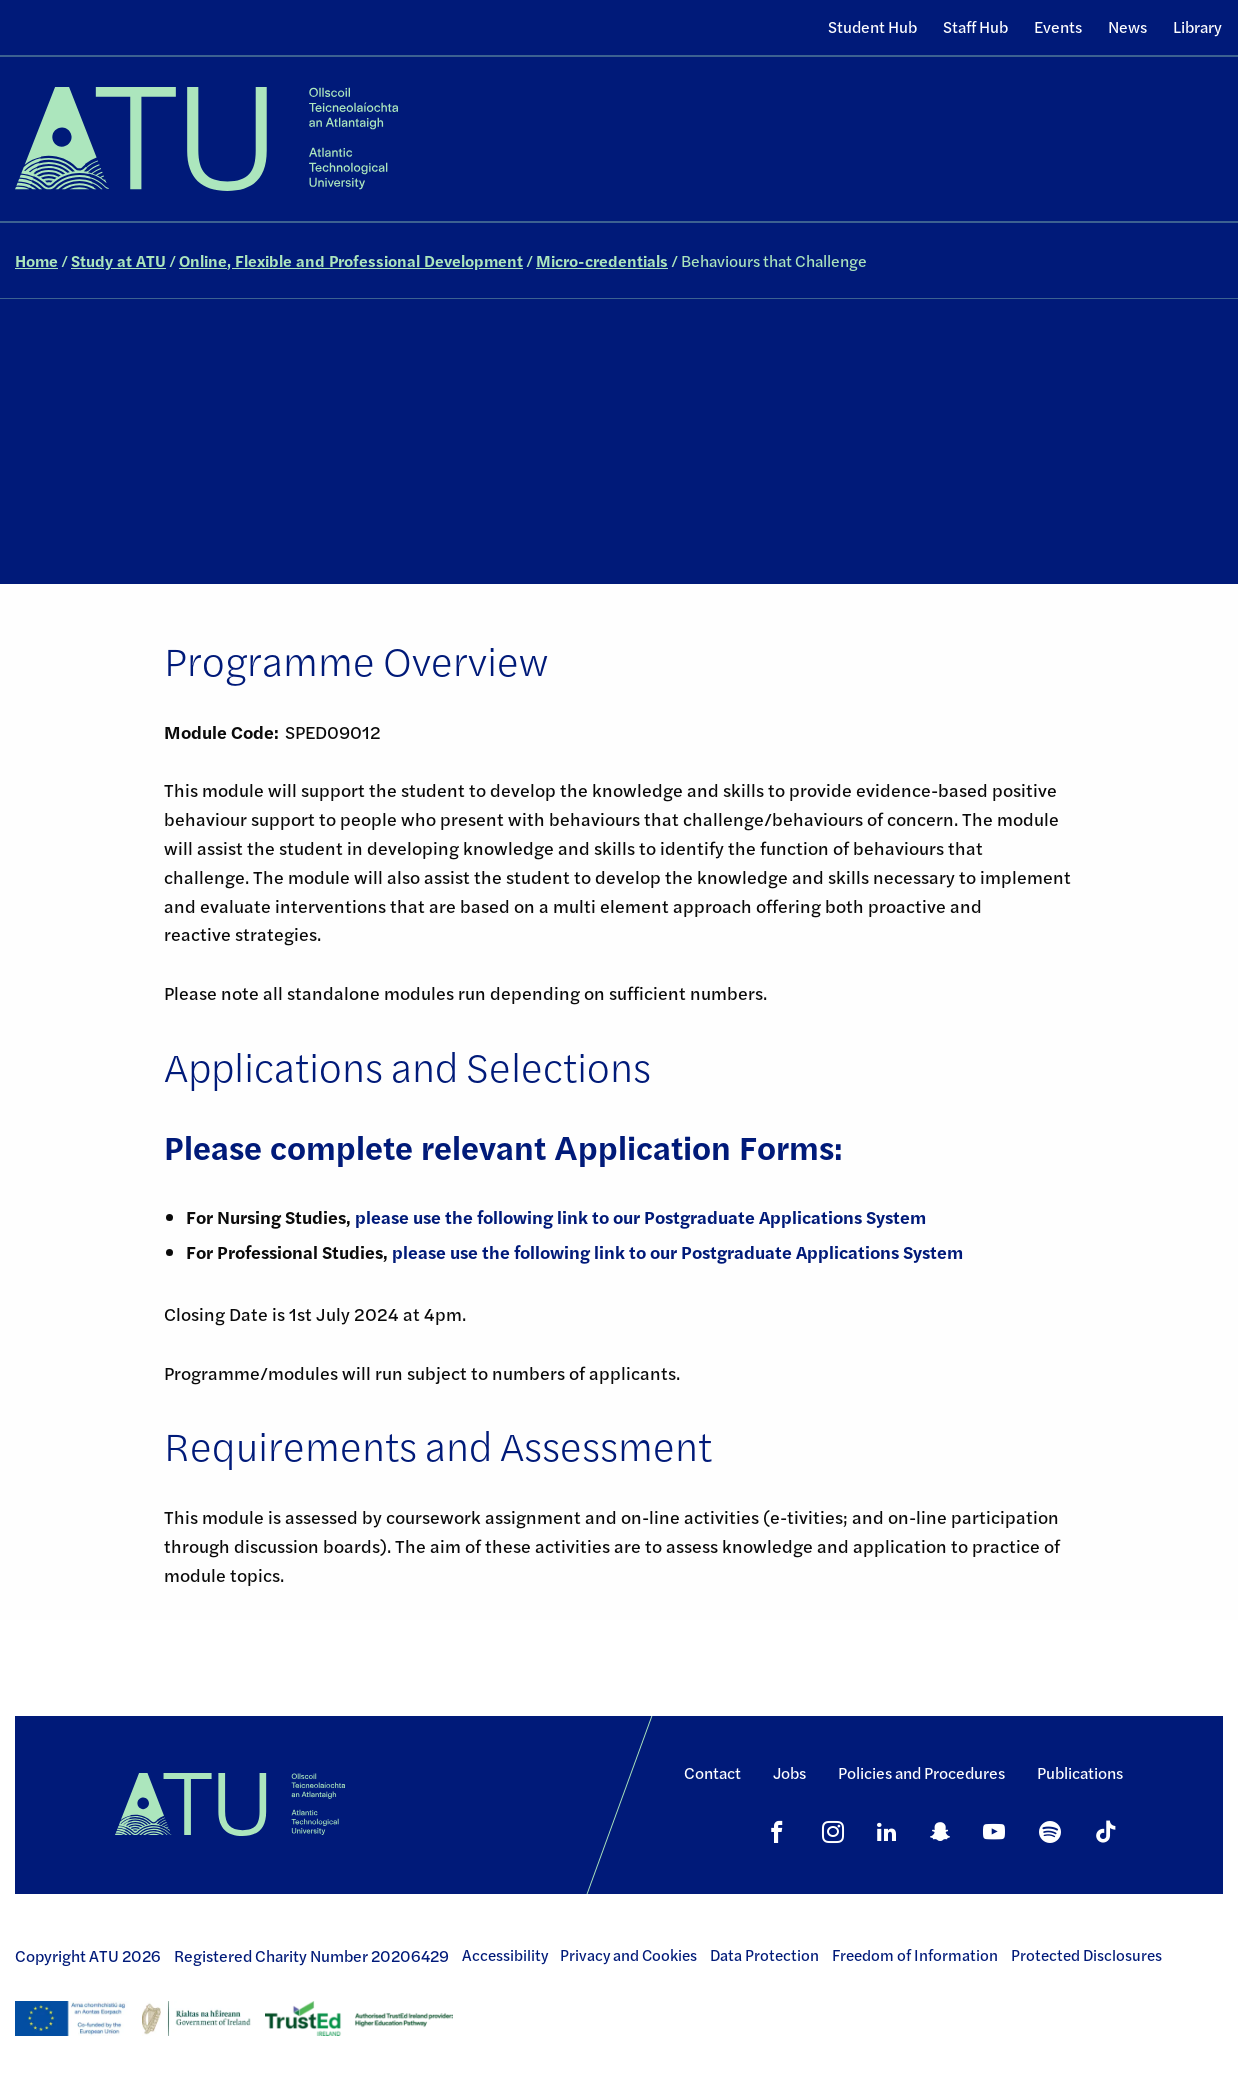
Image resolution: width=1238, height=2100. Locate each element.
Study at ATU (118, 260)
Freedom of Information (915, 1955)
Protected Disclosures (1086, 1955)
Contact (712, 1772)
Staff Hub (975, 26)
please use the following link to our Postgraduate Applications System (638, 1216)
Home (36, 260)
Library (1197, 26)
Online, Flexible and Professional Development (351, 260)
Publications (1080, 1772)
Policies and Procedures (921, 1772)
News (1127, 26)
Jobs (789, 1772)
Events (1058, 26)
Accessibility (505, 1955)
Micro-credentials (602, 260)
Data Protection (764, 1955)
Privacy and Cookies (628, 1955)
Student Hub (872, 26)
